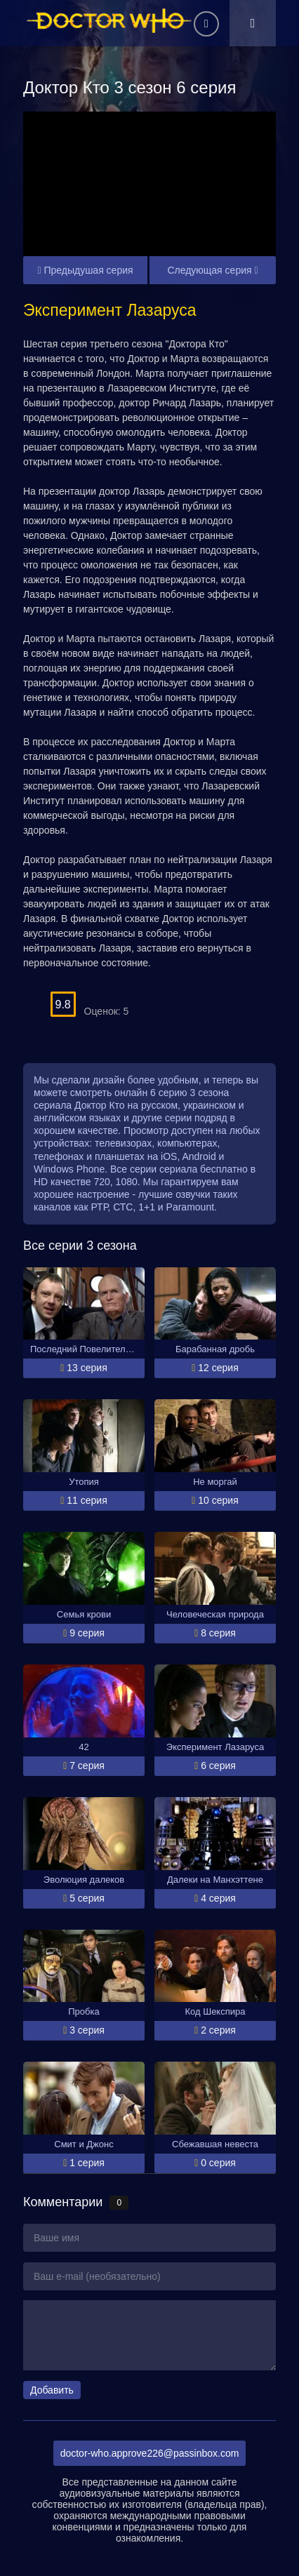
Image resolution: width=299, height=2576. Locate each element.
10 (198, 997)
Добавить (52, 2390)
